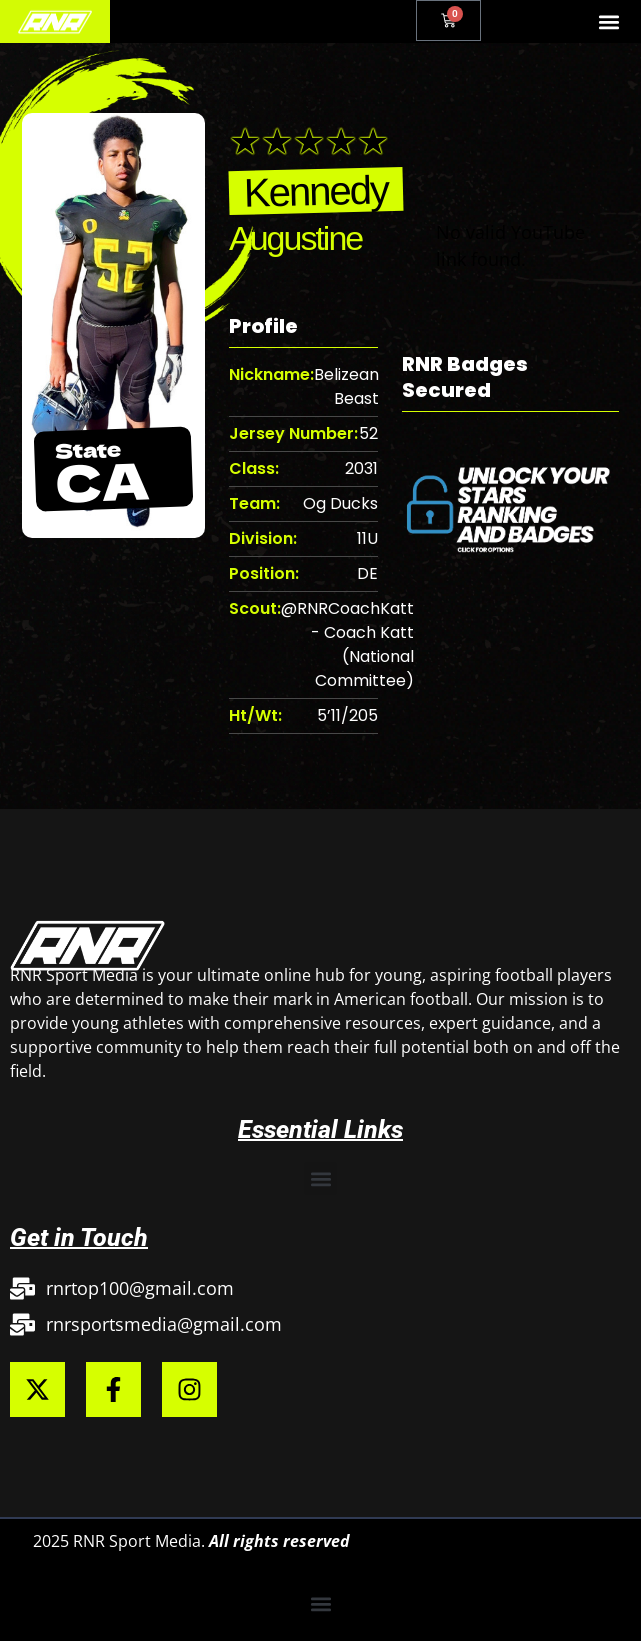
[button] (609, 21)
